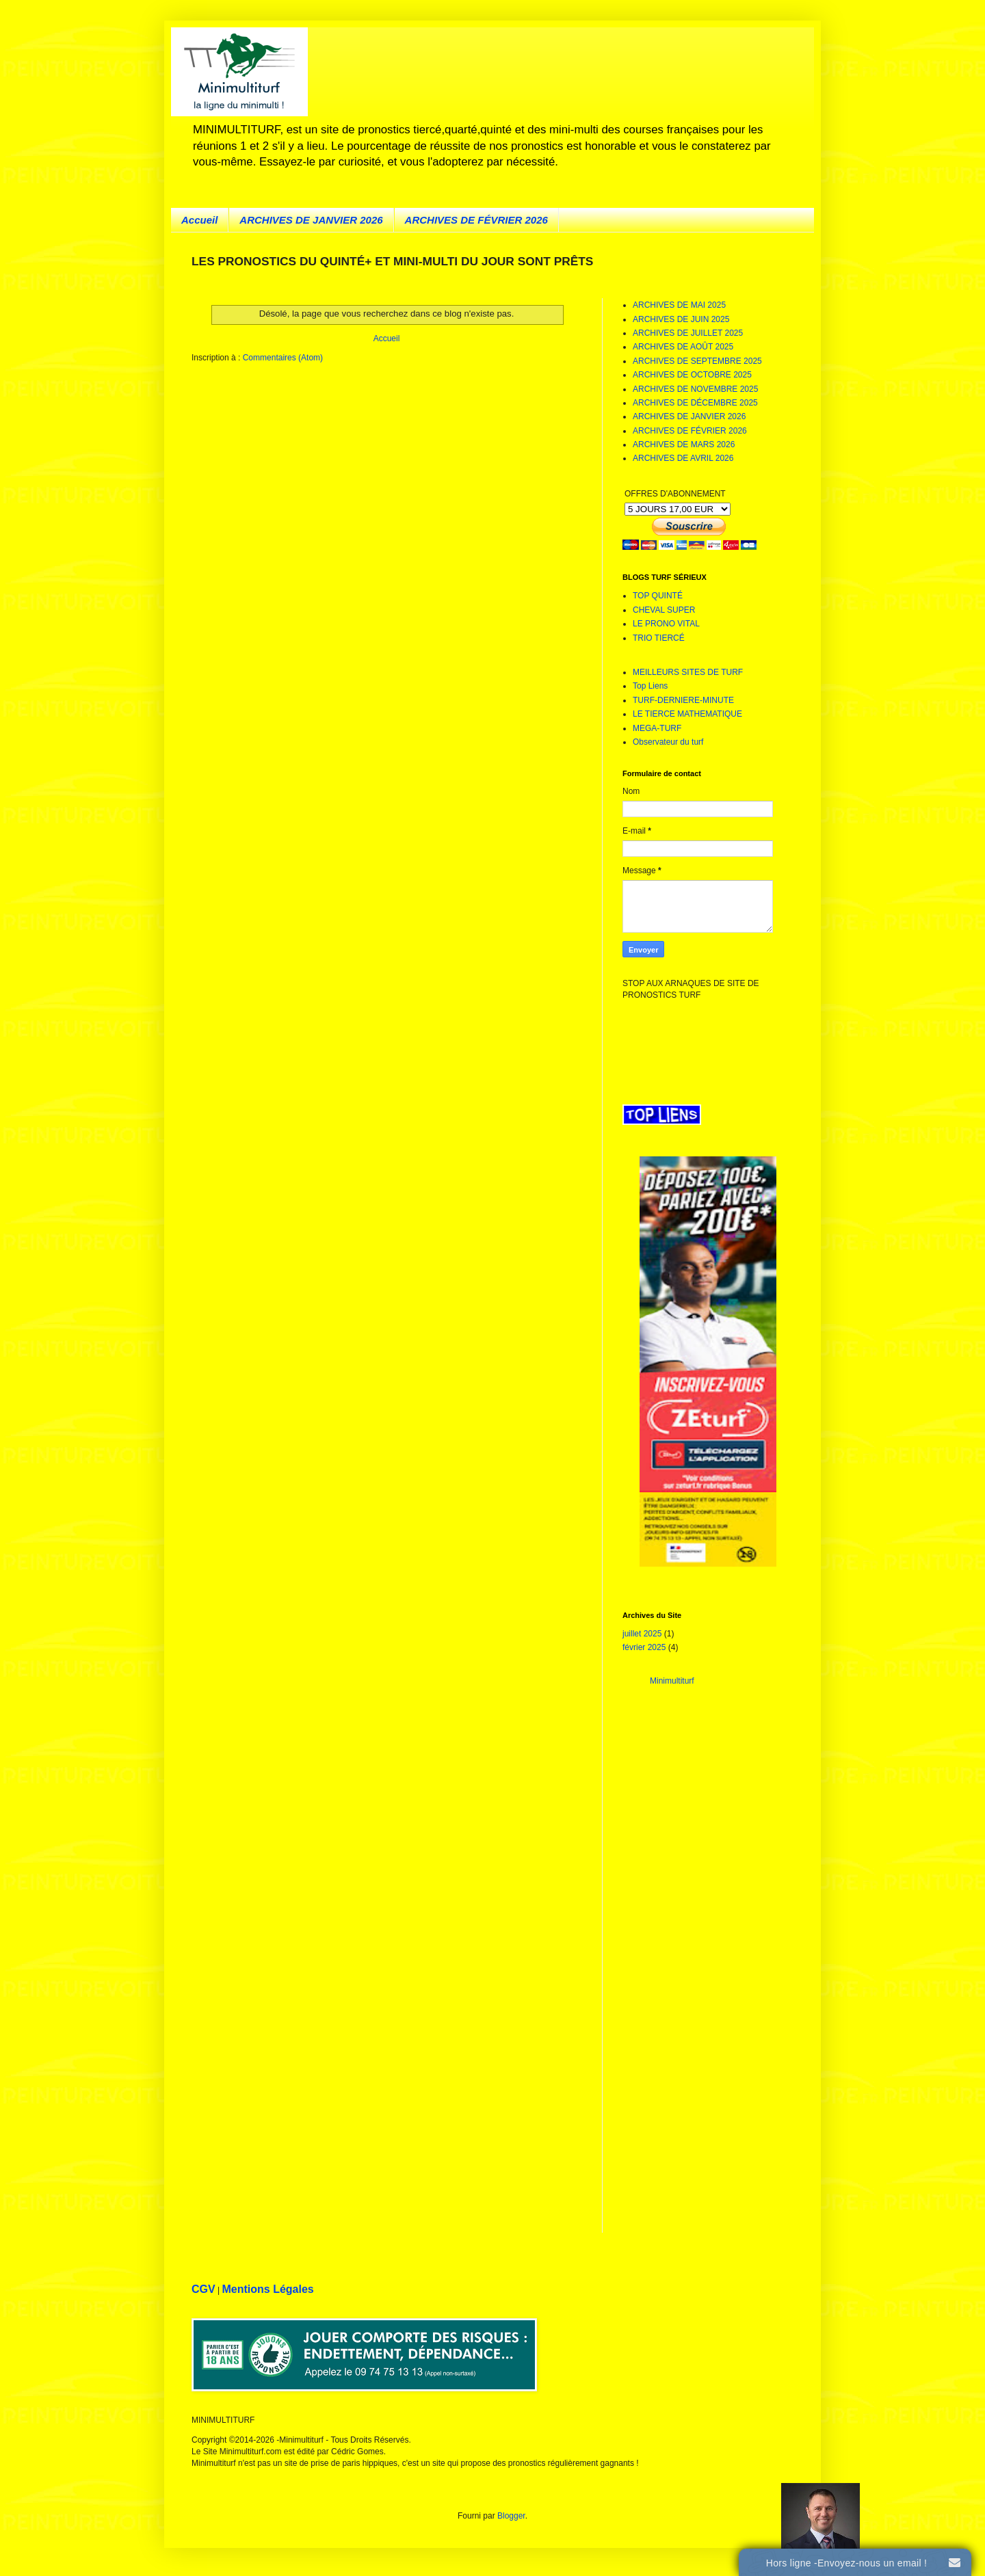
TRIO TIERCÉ (659, 638)
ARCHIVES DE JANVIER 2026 (310, 220)
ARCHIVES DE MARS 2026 (684, 444)
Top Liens (650, 686)
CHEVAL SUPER (664, 610)
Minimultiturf (672, 1681)
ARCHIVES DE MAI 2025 (679, 305)
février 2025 (644, 1647)
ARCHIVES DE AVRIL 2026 (683, 458)
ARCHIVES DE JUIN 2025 (681, 319)
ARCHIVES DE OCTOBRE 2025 (692, 375)
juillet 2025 (641, 1633)
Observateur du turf (668, 742)
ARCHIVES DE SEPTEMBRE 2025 (697, 361)
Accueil (199, 220)
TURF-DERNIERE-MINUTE (683, 700)
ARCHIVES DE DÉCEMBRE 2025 (695, 403)
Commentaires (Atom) (283, 357)
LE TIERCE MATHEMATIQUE (687, 714)
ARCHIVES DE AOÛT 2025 (683, 346)
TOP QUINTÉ (658, 595)
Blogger (511, 2516)
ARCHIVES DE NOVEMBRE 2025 (695, 389)
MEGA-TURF (657, 728)
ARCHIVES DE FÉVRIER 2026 (476, 220)
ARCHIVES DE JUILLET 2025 (688, 333)
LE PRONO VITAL (666, 623)
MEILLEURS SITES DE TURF (688, 672)
